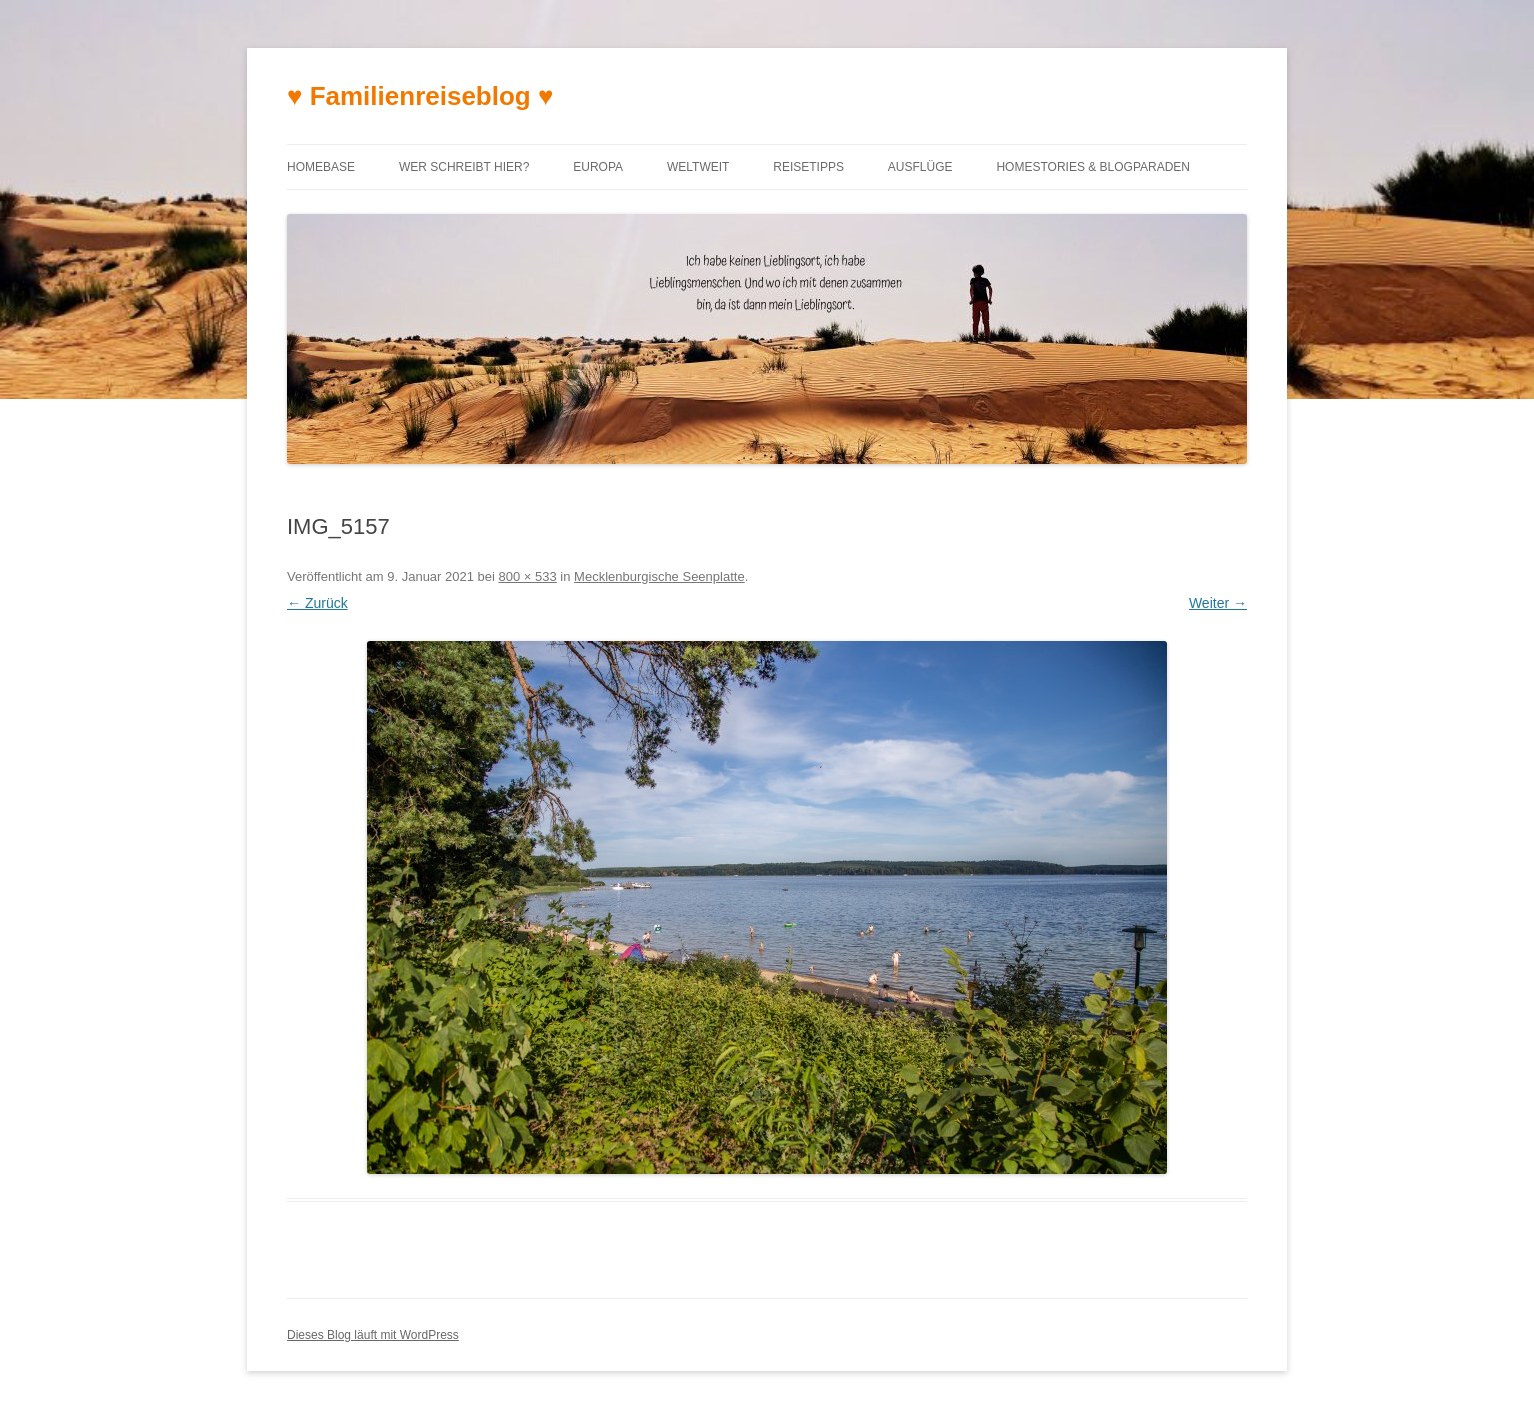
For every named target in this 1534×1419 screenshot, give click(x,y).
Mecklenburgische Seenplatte (659, 576)
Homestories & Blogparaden (1093, 167)
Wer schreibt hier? (464, 167)
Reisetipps (808, 167)
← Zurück (317, 603)
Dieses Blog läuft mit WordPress (373, 1335)
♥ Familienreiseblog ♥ (420, 96)
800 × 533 (528, 576)
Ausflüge (920, 167)
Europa (598, 167)
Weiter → (1218, 603)
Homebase (321, 167)
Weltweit (698, 167)
